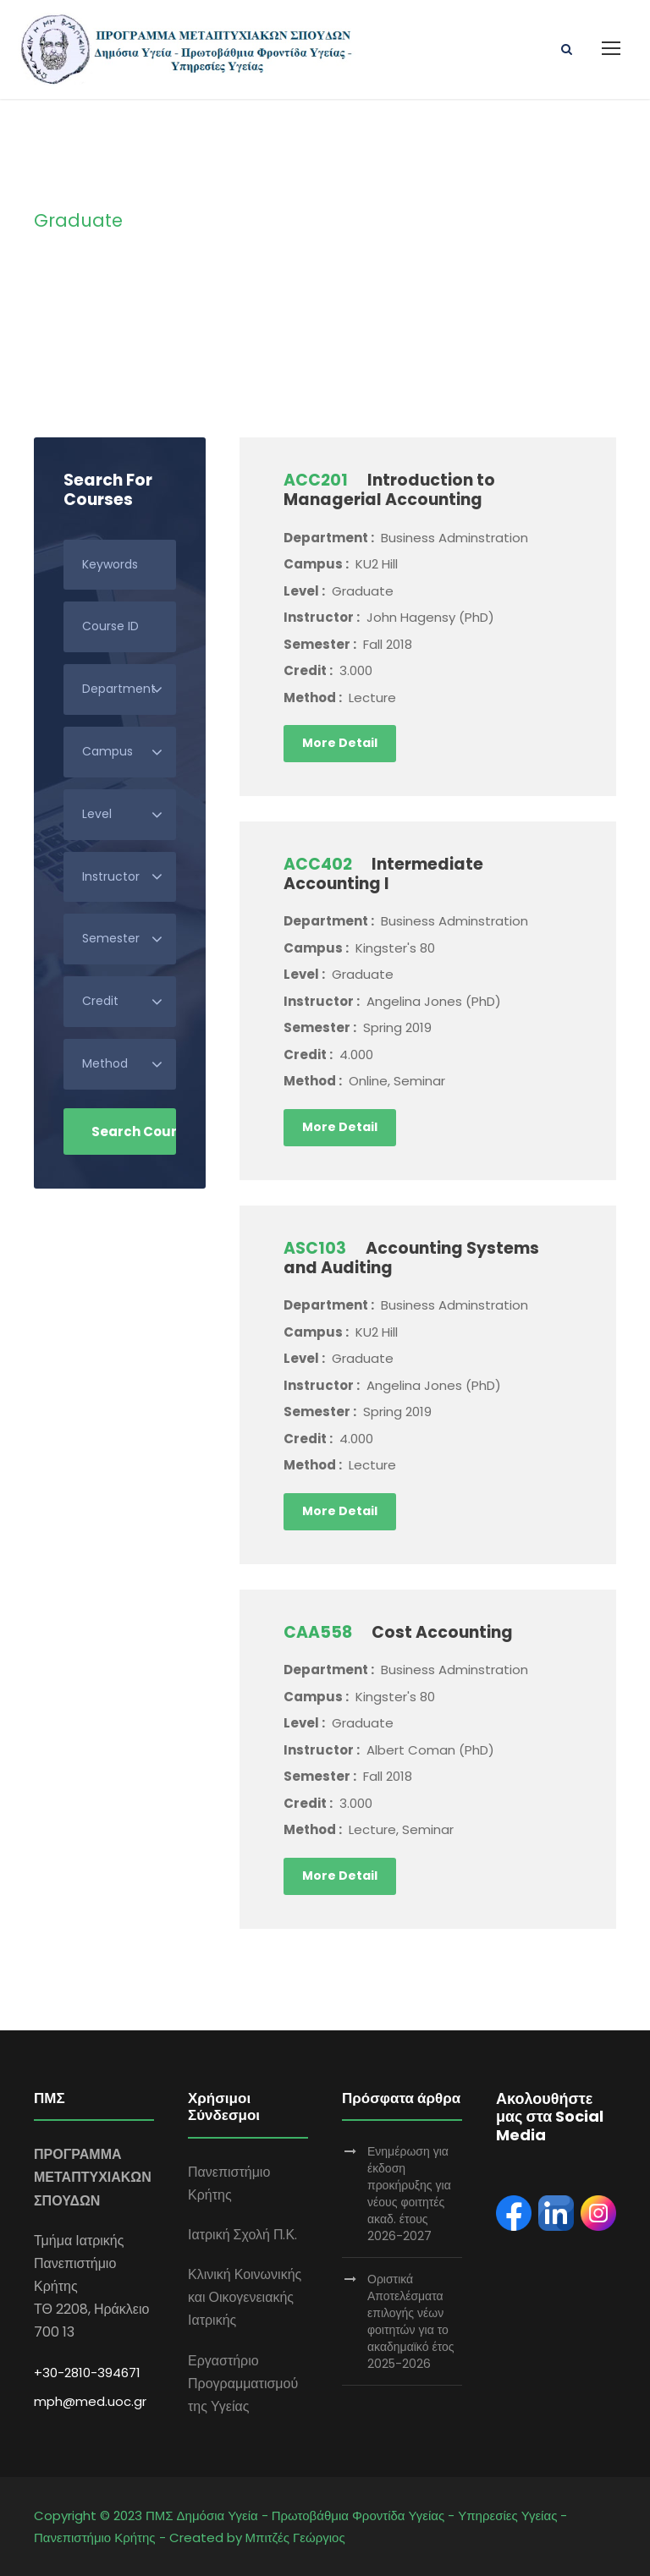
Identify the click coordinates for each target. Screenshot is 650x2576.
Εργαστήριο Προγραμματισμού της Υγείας (243, 2383)
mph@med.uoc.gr (90, 2401)
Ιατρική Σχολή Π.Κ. (242, 2234)
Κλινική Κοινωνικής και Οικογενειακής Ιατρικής (244, 2297)
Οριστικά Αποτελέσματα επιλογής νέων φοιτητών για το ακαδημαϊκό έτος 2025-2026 (410, 2321)
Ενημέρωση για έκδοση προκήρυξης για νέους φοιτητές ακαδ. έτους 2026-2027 (409, 2193)
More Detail (339, 742)
